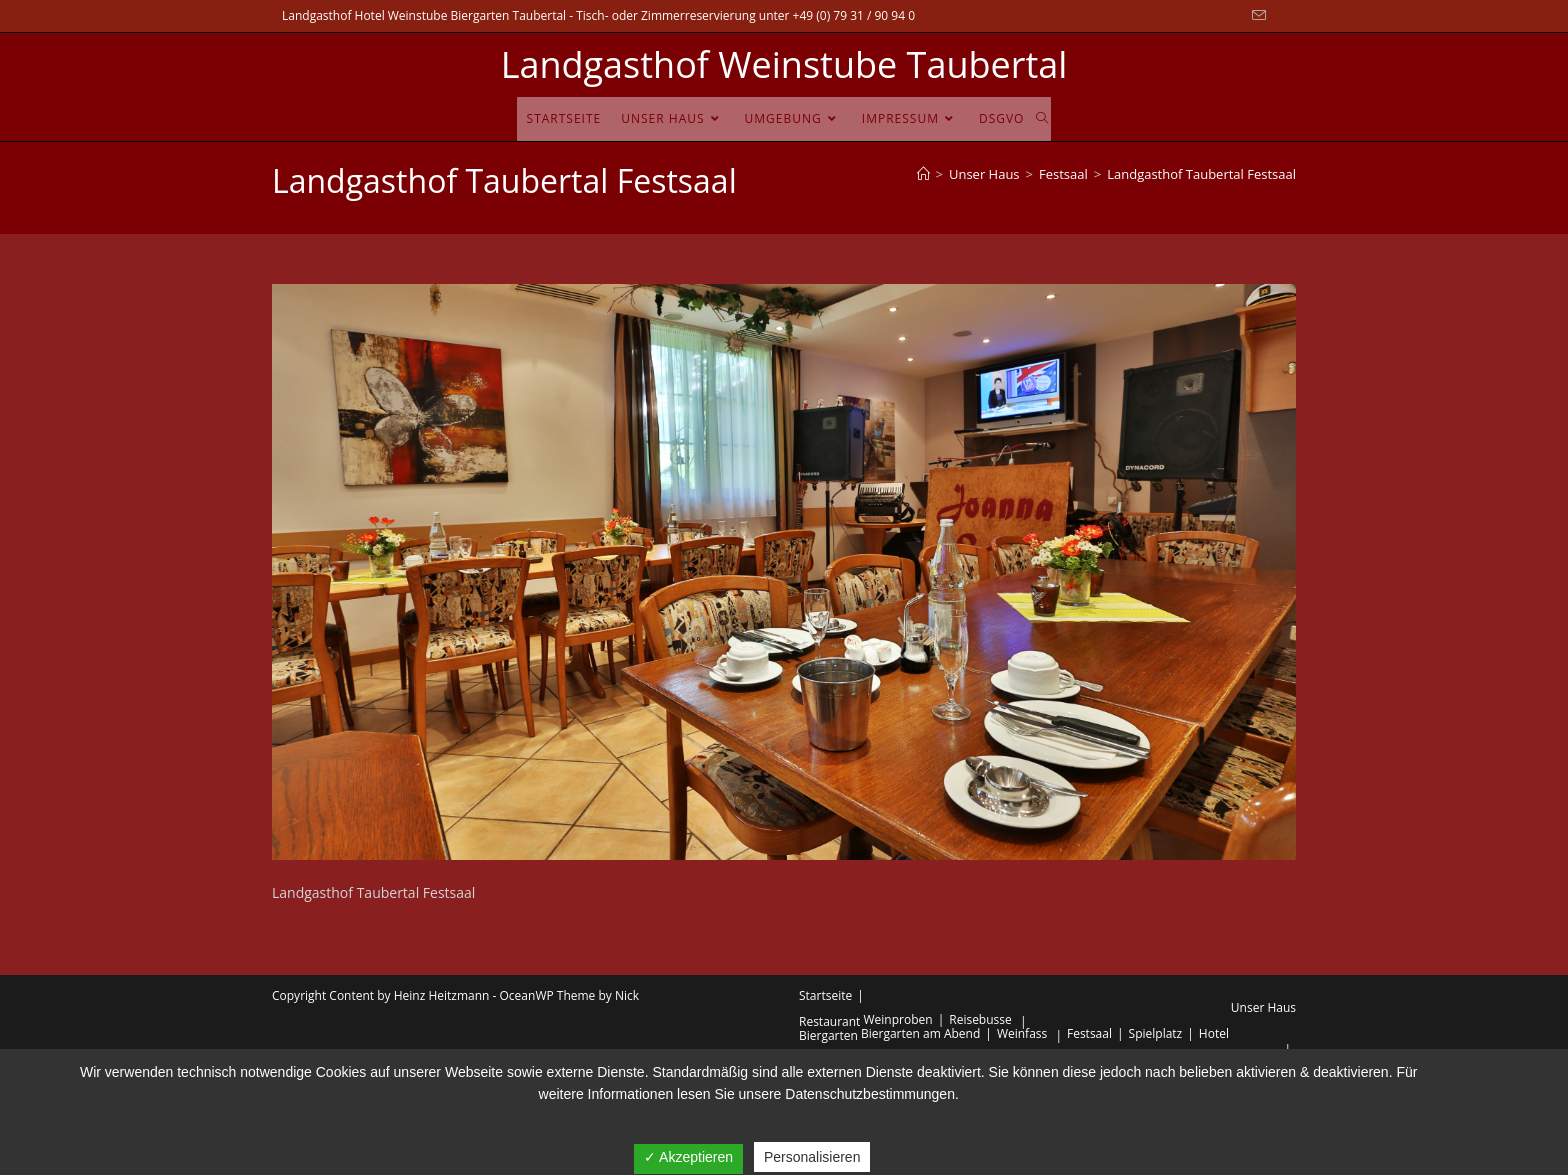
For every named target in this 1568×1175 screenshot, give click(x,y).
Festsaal (1089, 1033)
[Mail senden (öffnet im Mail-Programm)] (1256, 16)
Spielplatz (1156, 1033)
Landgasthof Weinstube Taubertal (784, 64)
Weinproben (898, 1019)
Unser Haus (1263, 1007)
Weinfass (1022, 1033)
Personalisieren (812, 1157)
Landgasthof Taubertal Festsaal (1201, 174)
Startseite (825, 995)
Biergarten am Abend (920, 1033)
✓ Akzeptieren (688, 1157)
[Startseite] (923, 174)
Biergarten (828, 1035)
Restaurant (829, 1021)
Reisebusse (980, 1019)
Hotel (1214, 1033)
